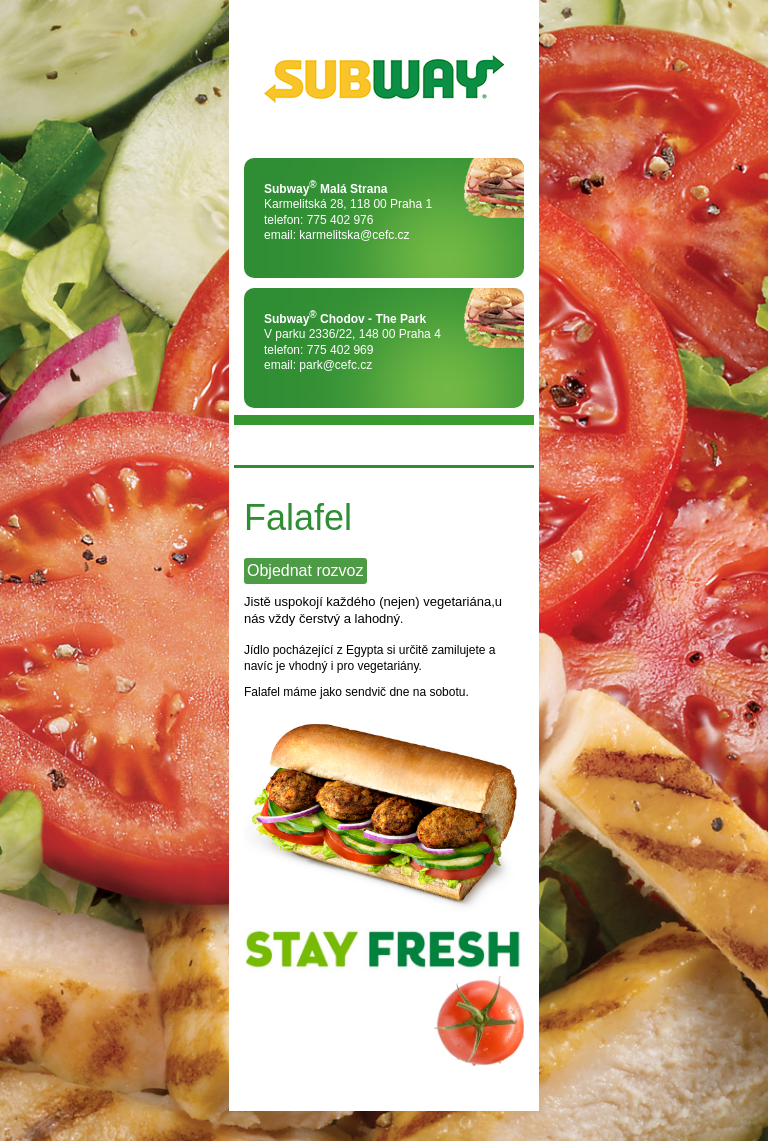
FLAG (509, 445)
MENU (259, 445)
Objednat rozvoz (305, 570)
